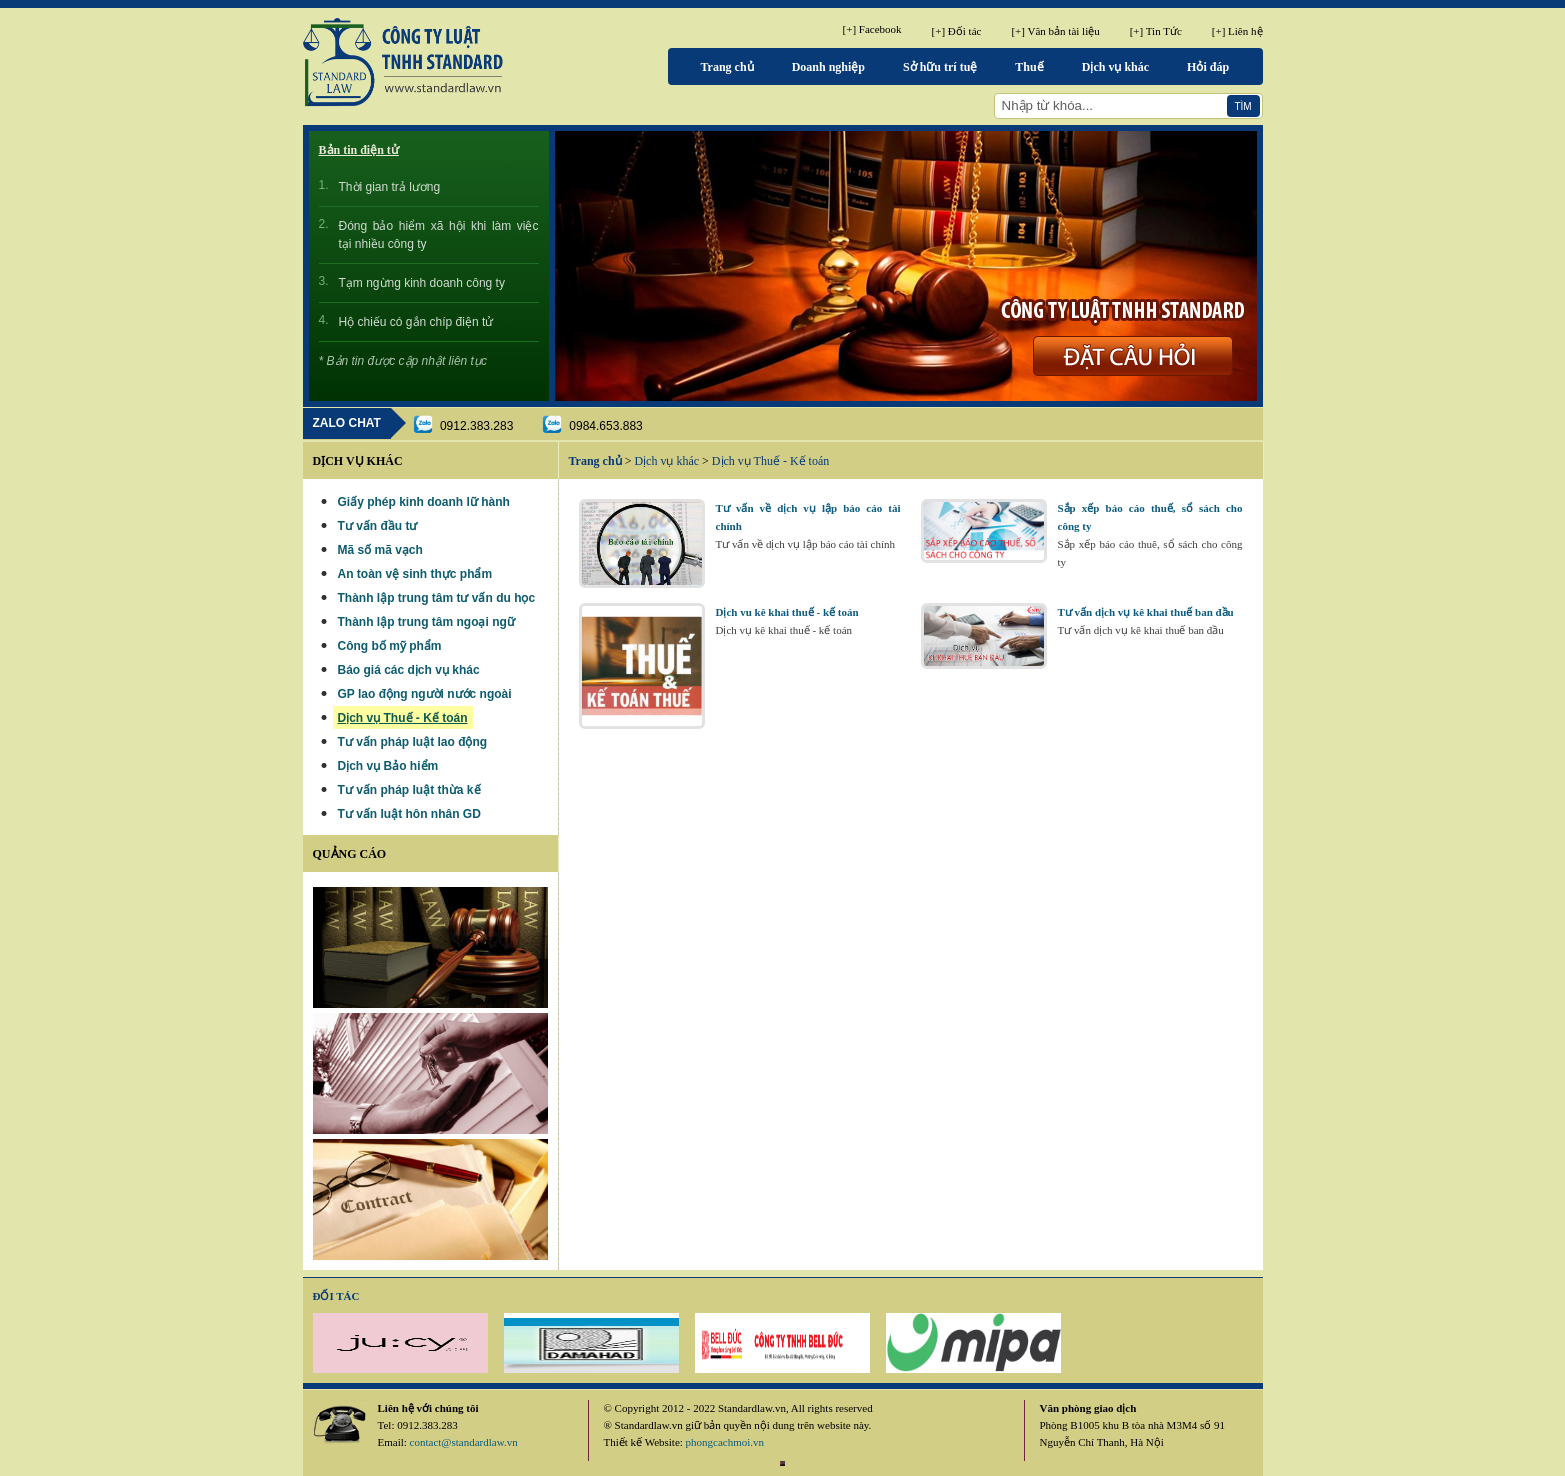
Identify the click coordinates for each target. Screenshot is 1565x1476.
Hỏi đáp (1208, 67)
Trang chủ (727, 67)
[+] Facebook (872, 29)
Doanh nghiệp (828, 67)
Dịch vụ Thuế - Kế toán (770, 461)
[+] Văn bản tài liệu (1055, 31)
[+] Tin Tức (1156, 31)
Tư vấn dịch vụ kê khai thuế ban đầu (1146, 612)
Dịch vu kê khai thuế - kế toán (787, 612)
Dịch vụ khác (1115, 67)
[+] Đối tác (957, 31)
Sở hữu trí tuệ (940, 67)
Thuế (1029, 67)
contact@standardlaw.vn (464, 1442)
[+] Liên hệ (1237, 31)
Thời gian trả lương (390, 187)
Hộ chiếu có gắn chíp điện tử (416, 322)
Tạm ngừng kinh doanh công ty (422, 283)
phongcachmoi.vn (725, 1442)
